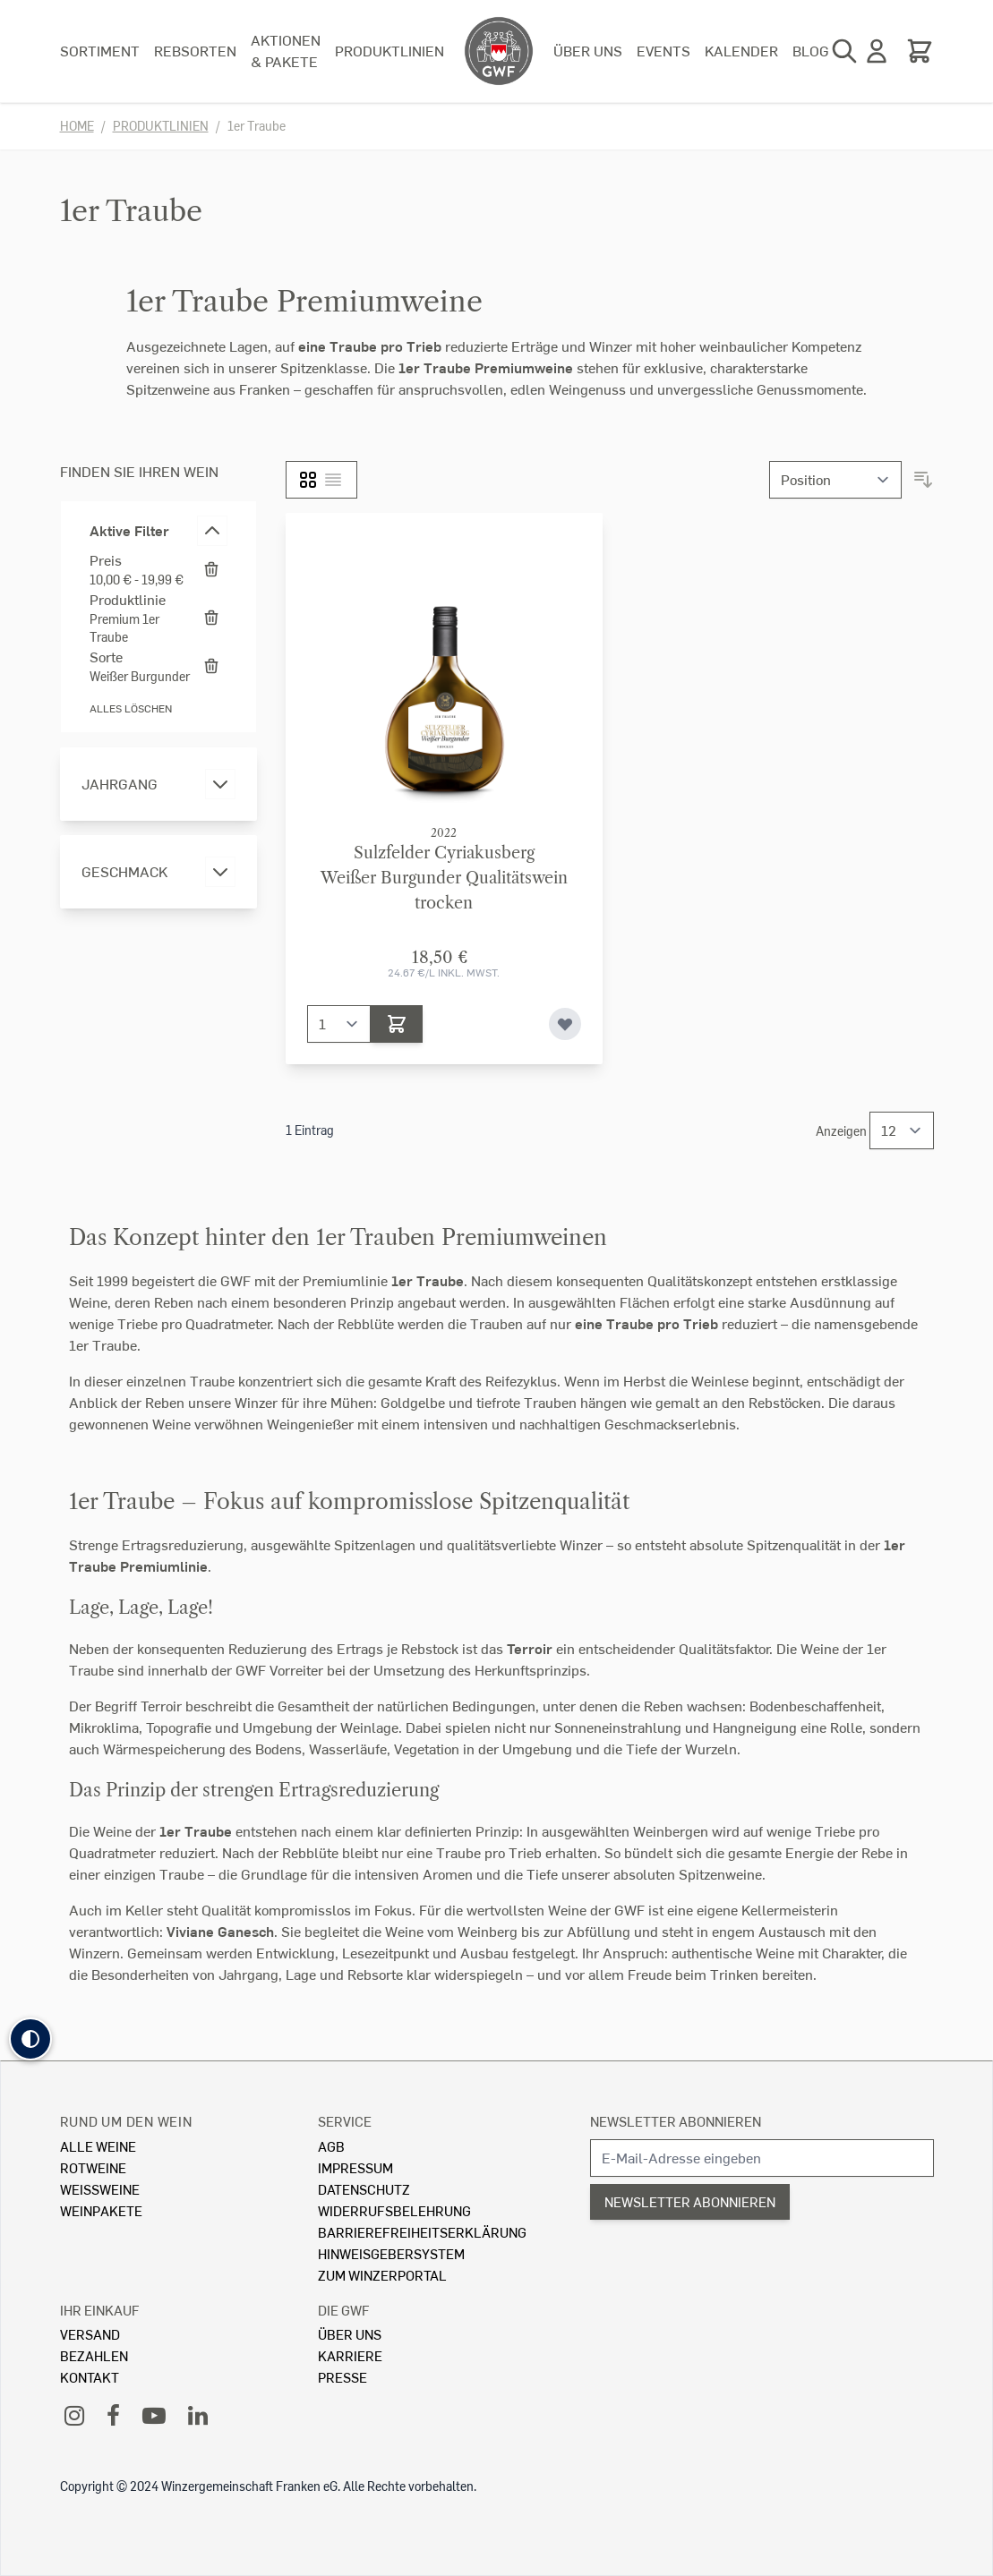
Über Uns (349, 2333)
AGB (331, 2146)
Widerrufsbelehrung (394, 2210)
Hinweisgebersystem (391, 2253)
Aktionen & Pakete (286, 51)
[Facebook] (113, 2414)
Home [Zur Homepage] (77, 125)
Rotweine (93, 2167)
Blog (810, 50)
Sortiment (100, 50)
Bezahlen (94, 2355)
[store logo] (498, 51)
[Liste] (333, 479)
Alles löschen (131, 708)
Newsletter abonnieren (675, 2120)
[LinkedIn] (198, 2414)
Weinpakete (101, 2210)
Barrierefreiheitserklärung (422, 2231)
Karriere (350, 2355)
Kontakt (89, 2376)
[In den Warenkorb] (397, 1024)
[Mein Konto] (877, 51)
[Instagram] (74, 2414)
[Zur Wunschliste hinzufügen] (565, 1024)
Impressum (355, 2167)
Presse (342, 2376)
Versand (90, 2333)
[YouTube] (154, 2414)
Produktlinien (389, 50)
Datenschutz (364, 2188)
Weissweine (100, 2188)
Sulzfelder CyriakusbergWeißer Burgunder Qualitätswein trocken (444, 878)
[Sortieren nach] (835, 480)
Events (663, 50)
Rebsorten (195, 50)
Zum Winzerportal (382, 2274)
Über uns (587, 50)
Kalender (741, 50)
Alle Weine (98, 2146)
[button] (30, 2038)
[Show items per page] (901, 1130)
